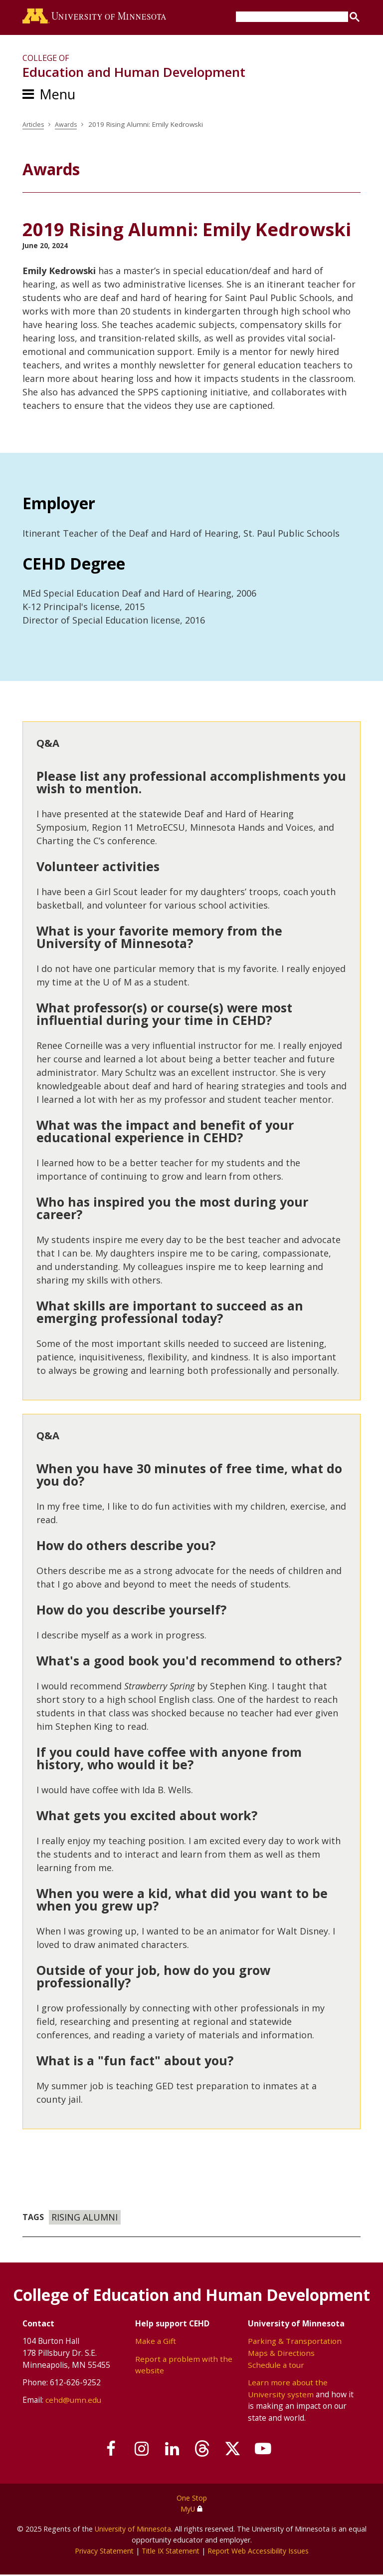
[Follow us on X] (238, 2451)
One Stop (191, 2500)
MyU (191, 2510)
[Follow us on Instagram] (137, 2451)
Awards (67, 126)
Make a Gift (156, 2342)
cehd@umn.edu (73, 2401)
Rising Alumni (85, 2219)
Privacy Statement (101, 2552)
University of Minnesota (133, 2530)
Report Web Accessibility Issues (260, 2552)
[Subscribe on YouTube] (271, 2451)
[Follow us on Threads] (204, 2451)
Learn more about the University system (288, 2389)
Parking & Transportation (295, 2342)
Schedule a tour (276, 2366)
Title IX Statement (170, 2552)
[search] (292, 16)
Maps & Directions (282, 2354)
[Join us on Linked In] (171, 2451)
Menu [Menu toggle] (57, 96)
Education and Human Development (133, 74)
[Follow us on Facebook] (103, 2451)
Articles (33, 126)
